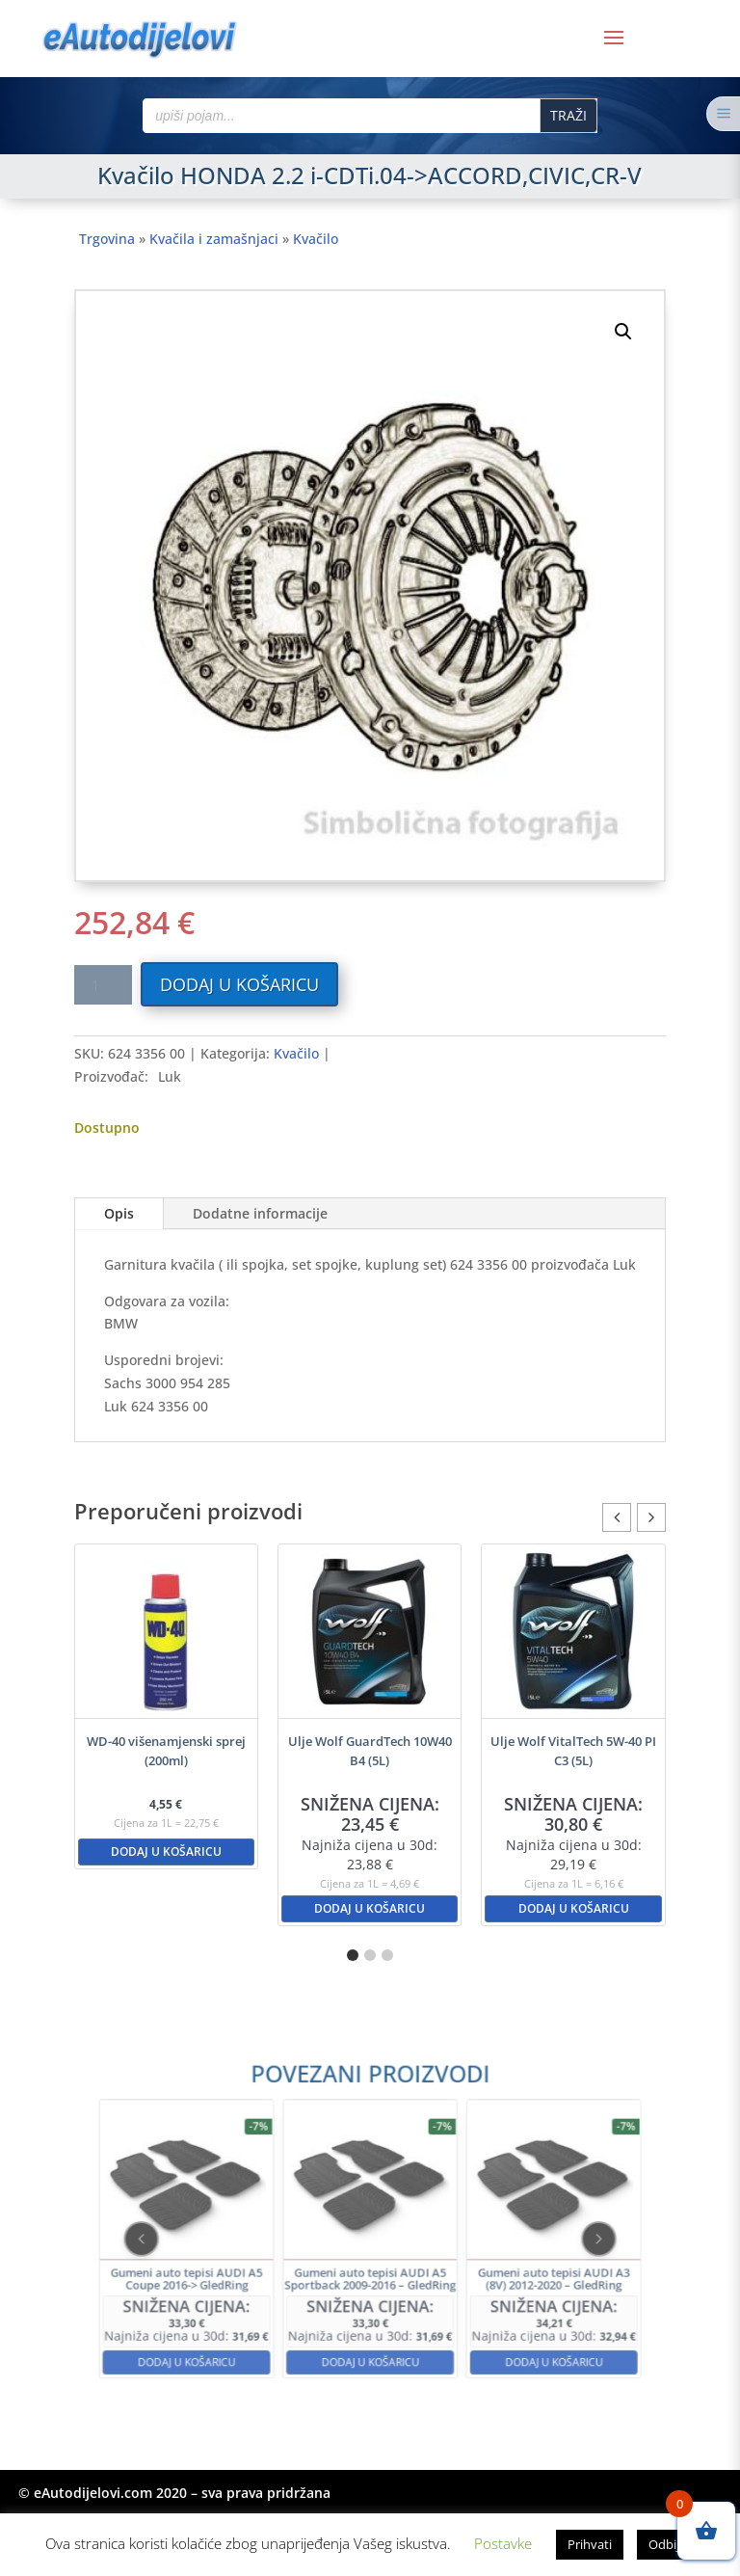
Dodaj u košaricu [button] (166, 1851)
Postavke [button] (503, 2543)
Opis (119, 1213)
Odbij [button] (663, 2544)
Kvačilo (315, 238)
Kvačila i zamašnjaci (213, 238)
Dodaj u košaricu (239, 984)
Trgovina (107, 238)
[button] (623, 331)
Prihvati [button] (590, 2544)
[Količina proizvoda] (103, 985)
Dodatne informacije (260, 1213)
